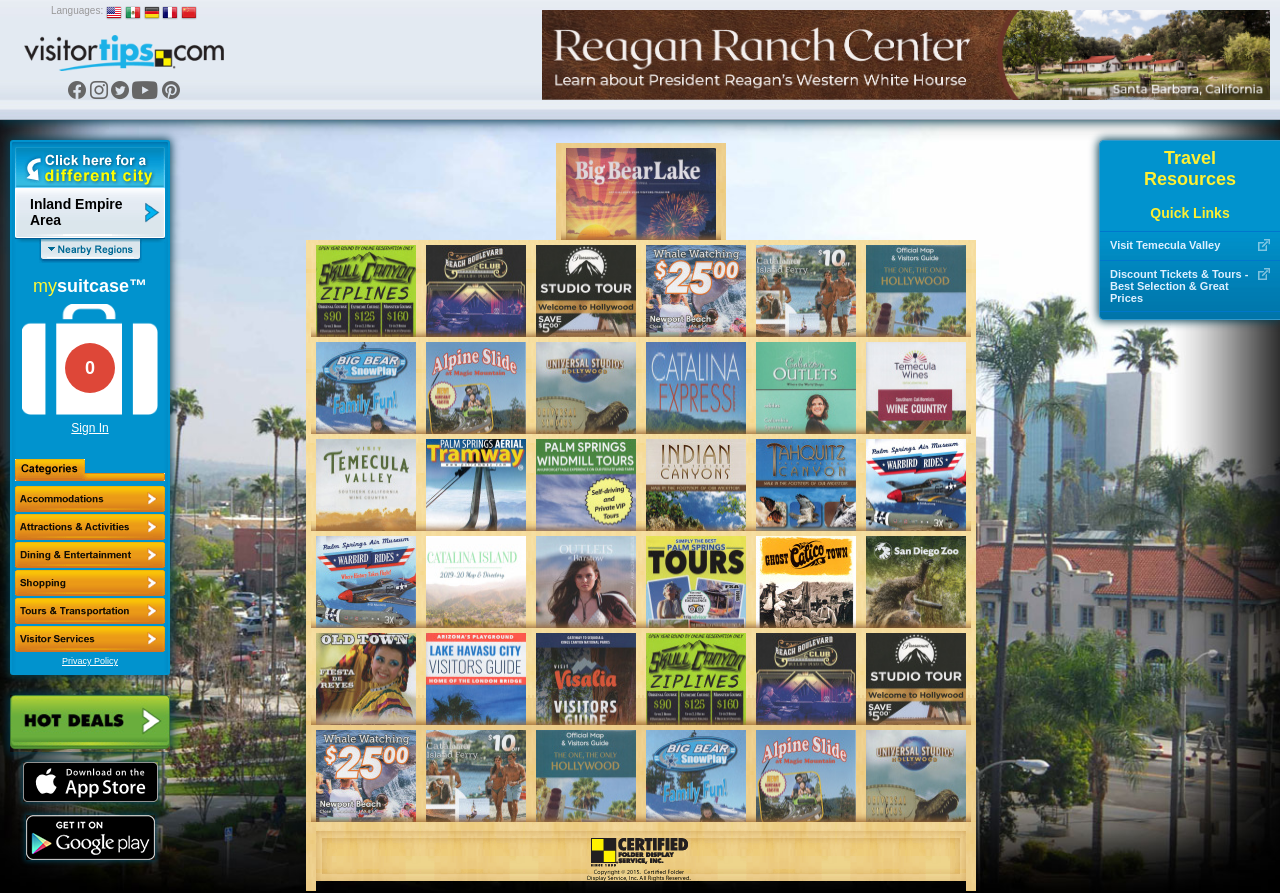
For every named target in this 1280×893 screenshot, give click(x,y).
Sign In (89, 428)
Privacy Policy (90, 661)
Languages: (77, 10)
